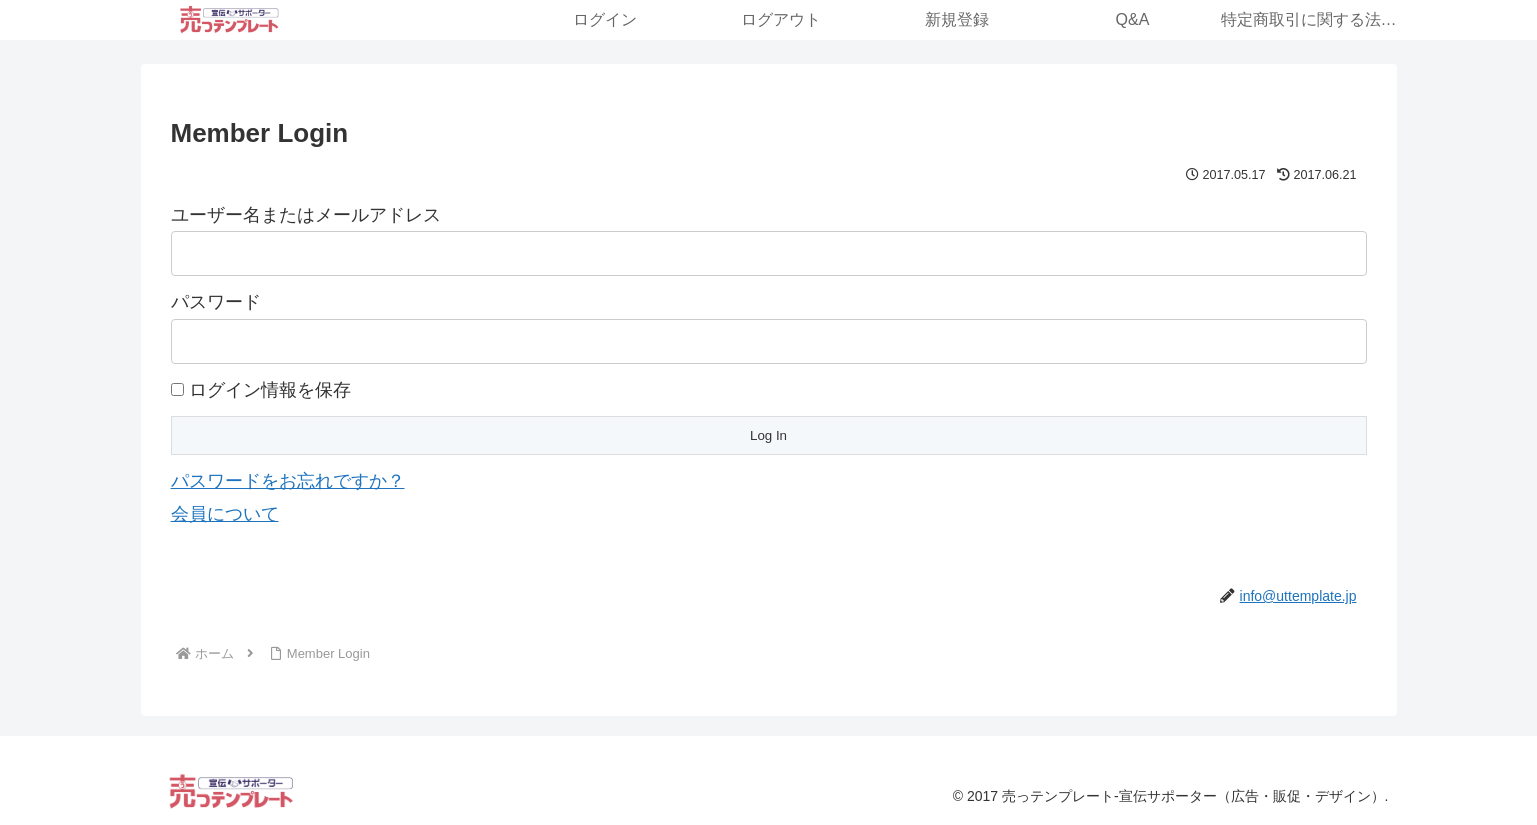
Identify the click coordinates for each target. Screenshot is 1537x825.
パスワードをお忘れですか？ (288, 481)
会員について (225, 514)
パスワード (216, 302)
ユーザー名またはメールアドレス (306, 215)
